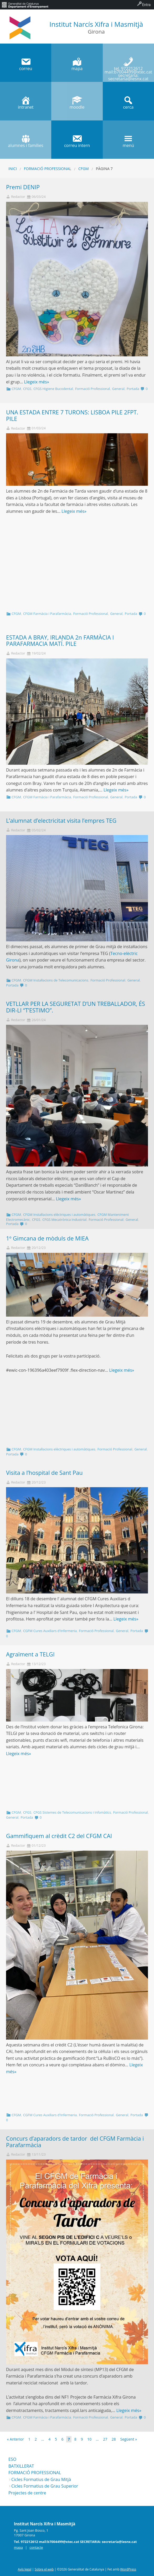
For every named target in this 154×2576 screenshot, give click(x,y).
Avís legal (24, 2569)
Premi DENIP (23, 187)
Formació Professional (47, 168)
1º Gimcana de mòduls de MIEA (47, 1238)
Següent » (128, 2439)
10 (89, 2439)
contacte (36, 2547)
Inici (12, 168)
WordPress (128, 2569)
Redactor (18, 196)
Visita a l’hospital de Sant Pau (44, 1472)
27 (105, 2439)
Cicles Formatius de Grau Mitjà (41, 2479)
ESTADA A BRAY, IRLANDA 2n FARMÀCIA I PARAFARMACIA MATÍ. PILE (60, 641)
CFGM (83, 168)
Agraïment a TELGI (30, 1654)
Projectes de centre (27, 2493)
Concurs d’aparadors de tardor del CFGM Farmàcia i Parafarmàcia (75, 2142)
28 (114, 2439)
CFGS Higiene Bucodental (53, 388)
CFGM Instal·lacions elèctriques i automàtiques (59, 1214)
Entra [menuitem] (146, 5)
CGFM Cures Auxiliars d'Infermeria (50, 1630)
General (118, 388)
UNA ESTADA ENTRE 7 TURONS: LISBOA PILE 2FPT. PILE (72, 415)
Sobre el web (44, 2569)
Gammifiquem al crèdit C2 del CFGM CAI (59, 1836)
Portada (133, 388)
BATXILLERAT (21, 2466)
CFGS (27, 388)
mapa (18, 2547)
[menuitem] (25, 4)
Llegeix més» (36, 382)
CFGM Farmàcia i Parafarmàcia (47, 613)
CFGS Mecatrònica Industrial (64, 1219)
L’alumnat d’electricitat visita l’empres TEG (61, 820)
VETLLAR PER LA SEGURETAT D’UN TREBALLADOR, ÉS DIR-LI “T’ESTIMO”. (75, 1007)
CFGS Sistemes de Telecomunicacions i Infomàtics (72, 1812)
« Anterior (15, 2439)
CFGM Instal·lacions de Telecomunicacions (55, 980)
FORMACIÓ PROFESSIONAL (34, 2472)
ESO (12, 2459)
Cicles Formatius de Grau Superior (44, 2486)
